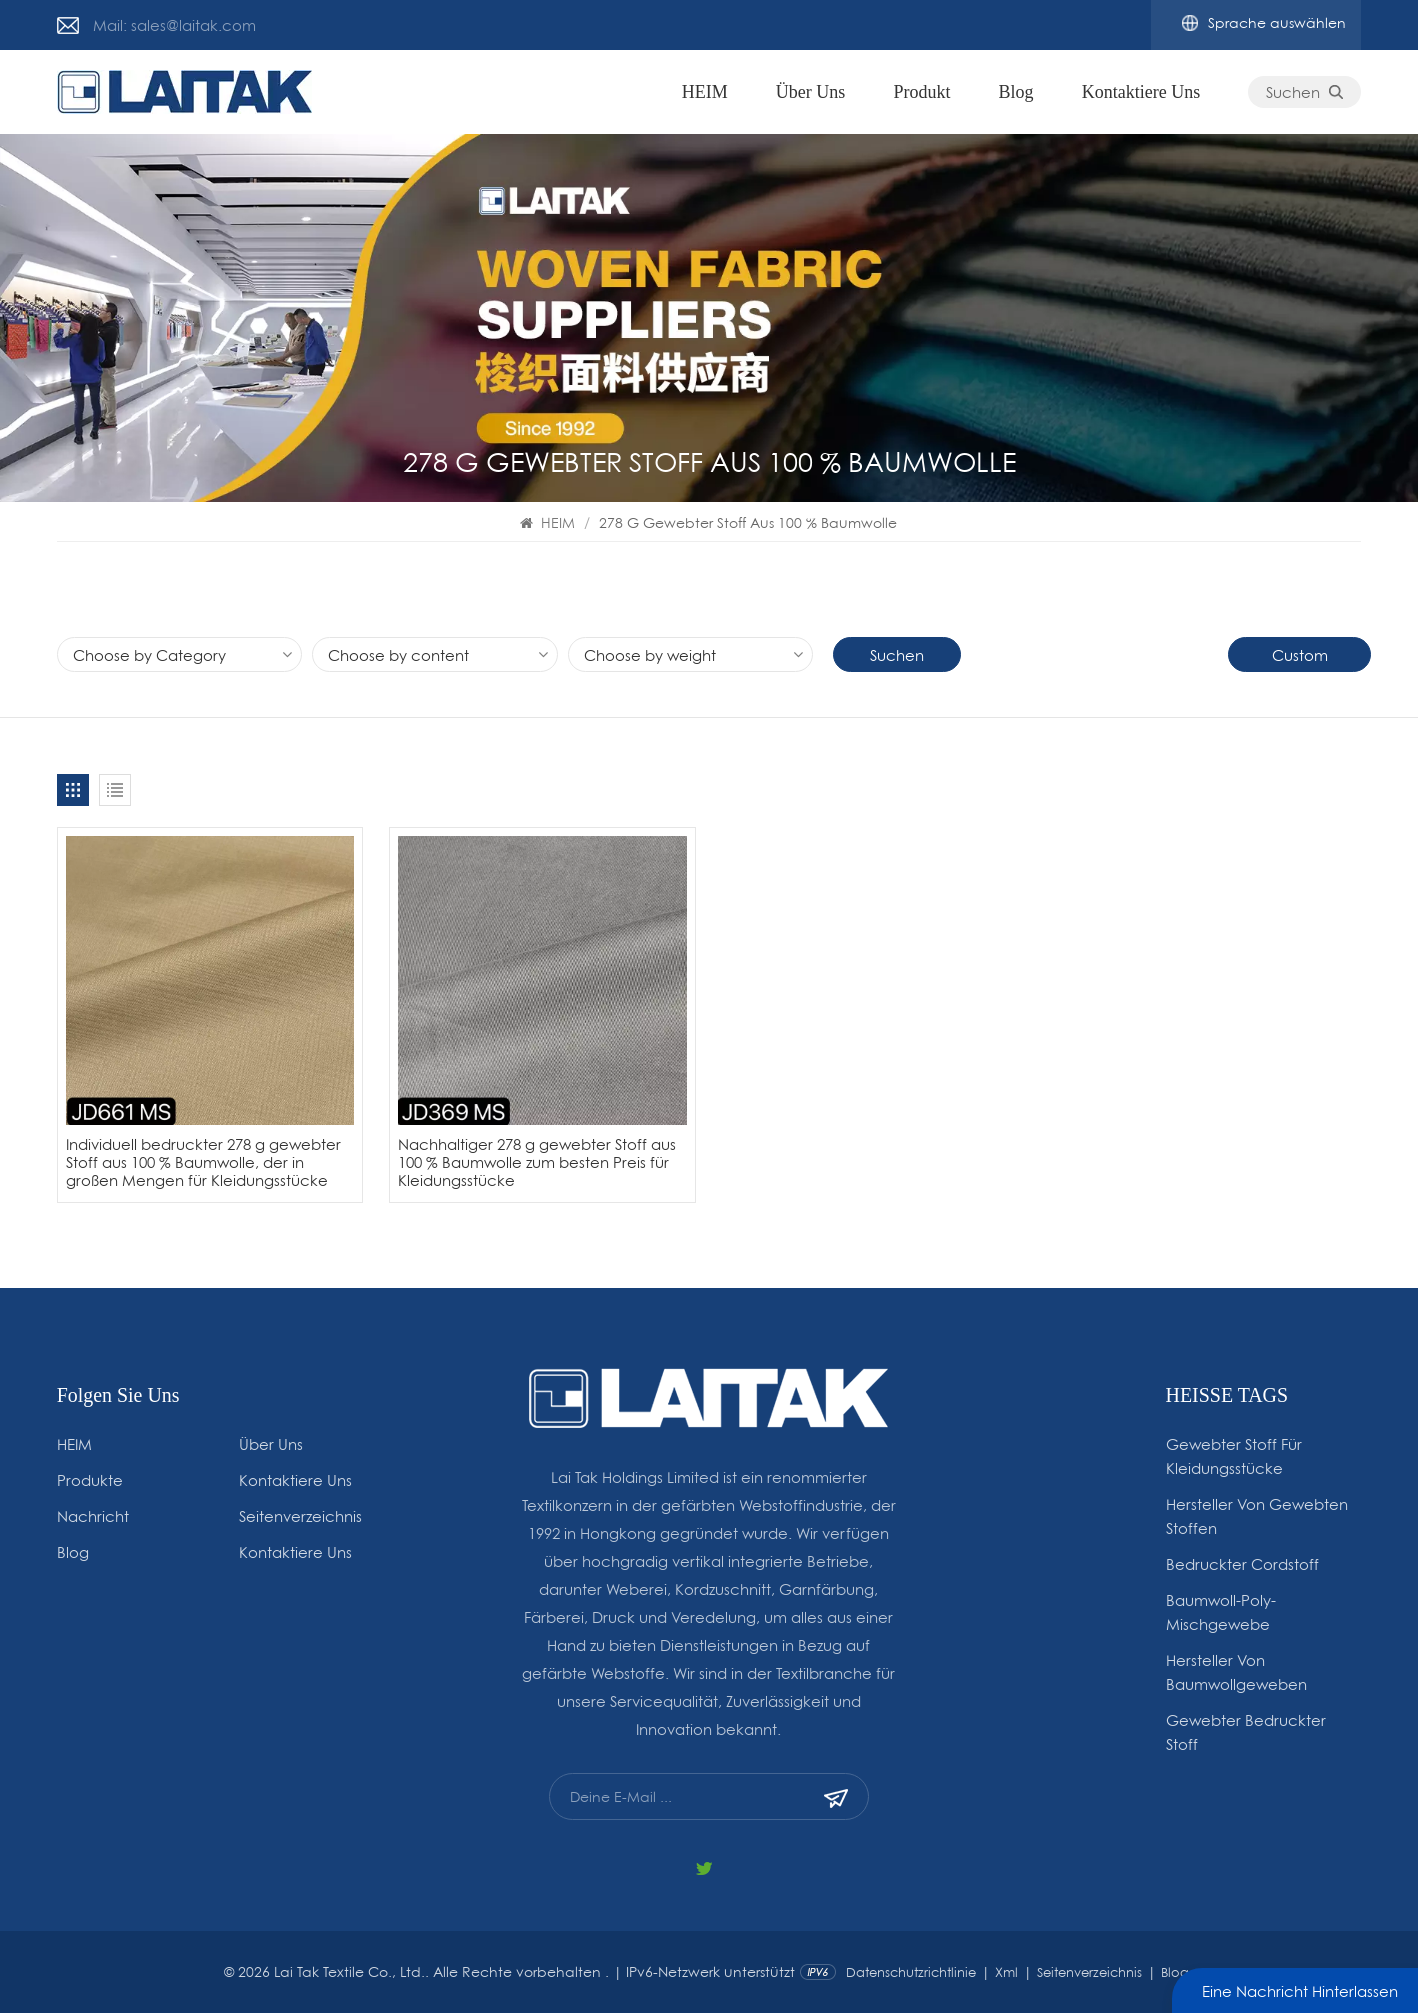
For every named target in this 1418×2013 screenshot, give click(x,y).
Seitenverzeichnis (300, 1516)
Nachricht (93, 1516)
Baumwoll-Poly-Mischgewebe (1221, 1612)
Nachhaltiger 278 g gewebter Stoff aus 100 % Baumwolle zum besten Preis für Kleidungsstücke (537, 1162)
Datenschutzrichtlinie (911, 1972)
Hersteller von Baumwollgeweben (1236, 1672)
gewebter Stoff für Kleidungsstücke (1234, 1456)
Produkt (921, 92)
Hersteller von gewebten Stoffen (1257, 1516)
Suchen (1304, 92)
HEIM (705, 92)
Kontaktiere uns (1141, 92)
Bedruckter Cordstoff (1242, 1564)
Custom (1300, 655)
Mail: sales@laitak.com (174, 25)
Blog (1016, 92)
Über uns (811, 92)
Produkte (90, 1480)
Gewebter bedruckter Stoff (1246, 1732)
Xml (1006, 1972)
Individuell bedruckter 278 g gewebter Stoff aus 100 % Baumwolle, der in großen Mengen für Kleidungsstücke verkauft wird (203, 1162)
